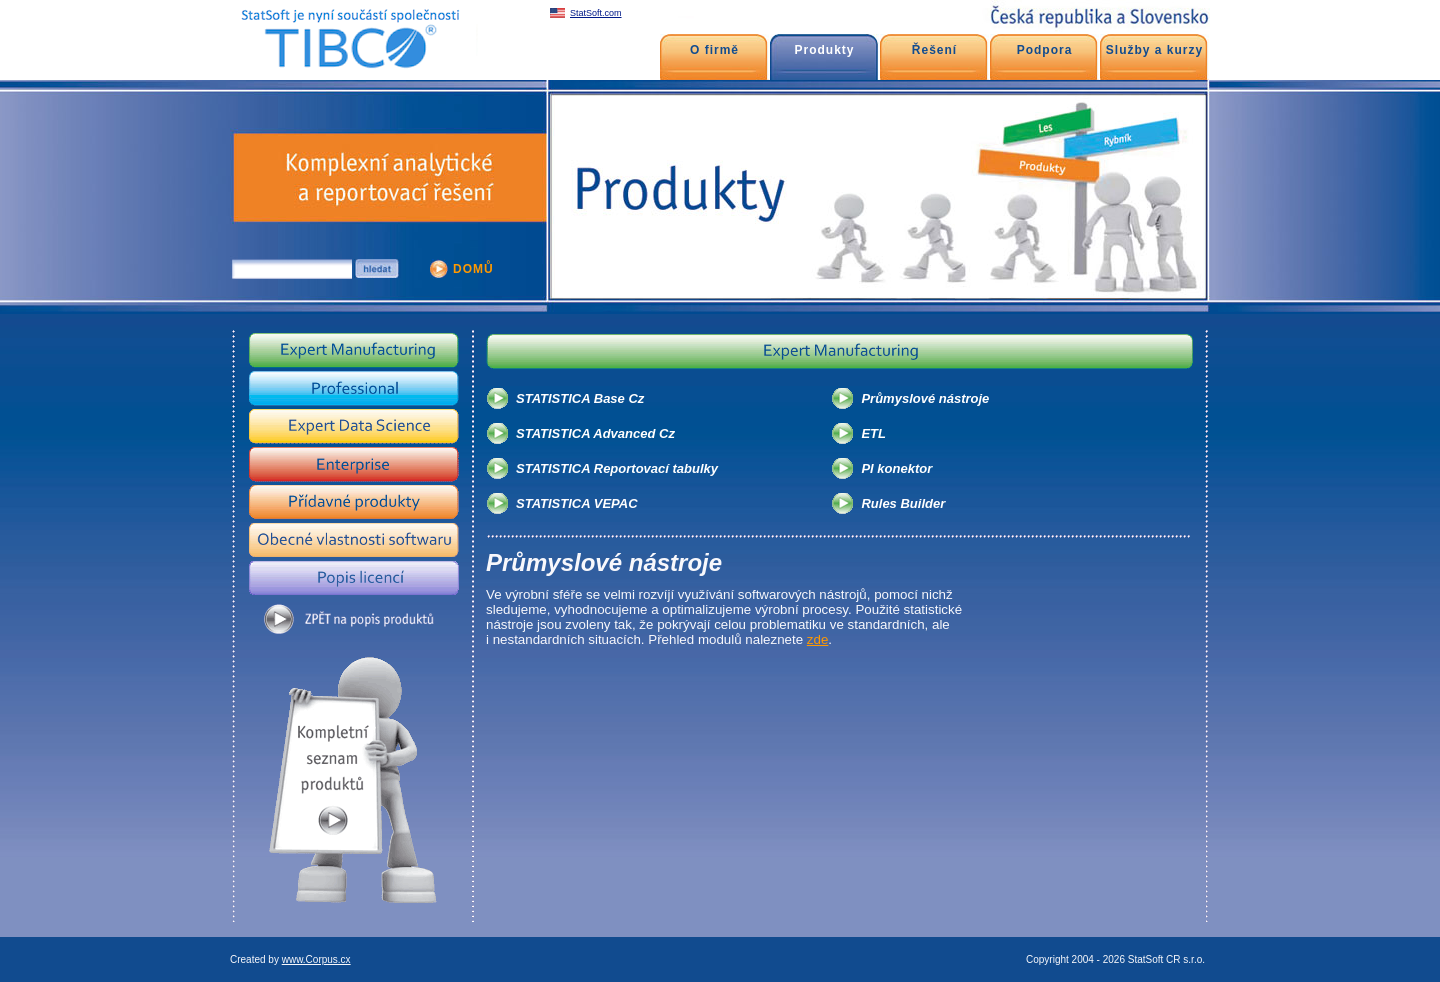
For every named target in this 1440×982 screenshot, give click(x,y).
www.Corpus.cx (316, 959)
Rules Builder (903, 503)
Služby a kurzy (1154, 50)
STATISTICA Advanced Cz (595, 433)
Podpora (1045, 50)
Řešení (934, 50)
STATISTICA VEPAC (577, 503)
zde (818, 639)
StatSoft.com (596, 13)
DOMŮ (473, 269)
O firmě (714, 50)
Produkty (824, 50)
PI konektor (896, 468)
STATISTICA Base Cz (580, 398)
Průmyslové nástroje (925, 398)
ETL (873, 433)
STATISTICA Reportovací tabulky (617, 468)
